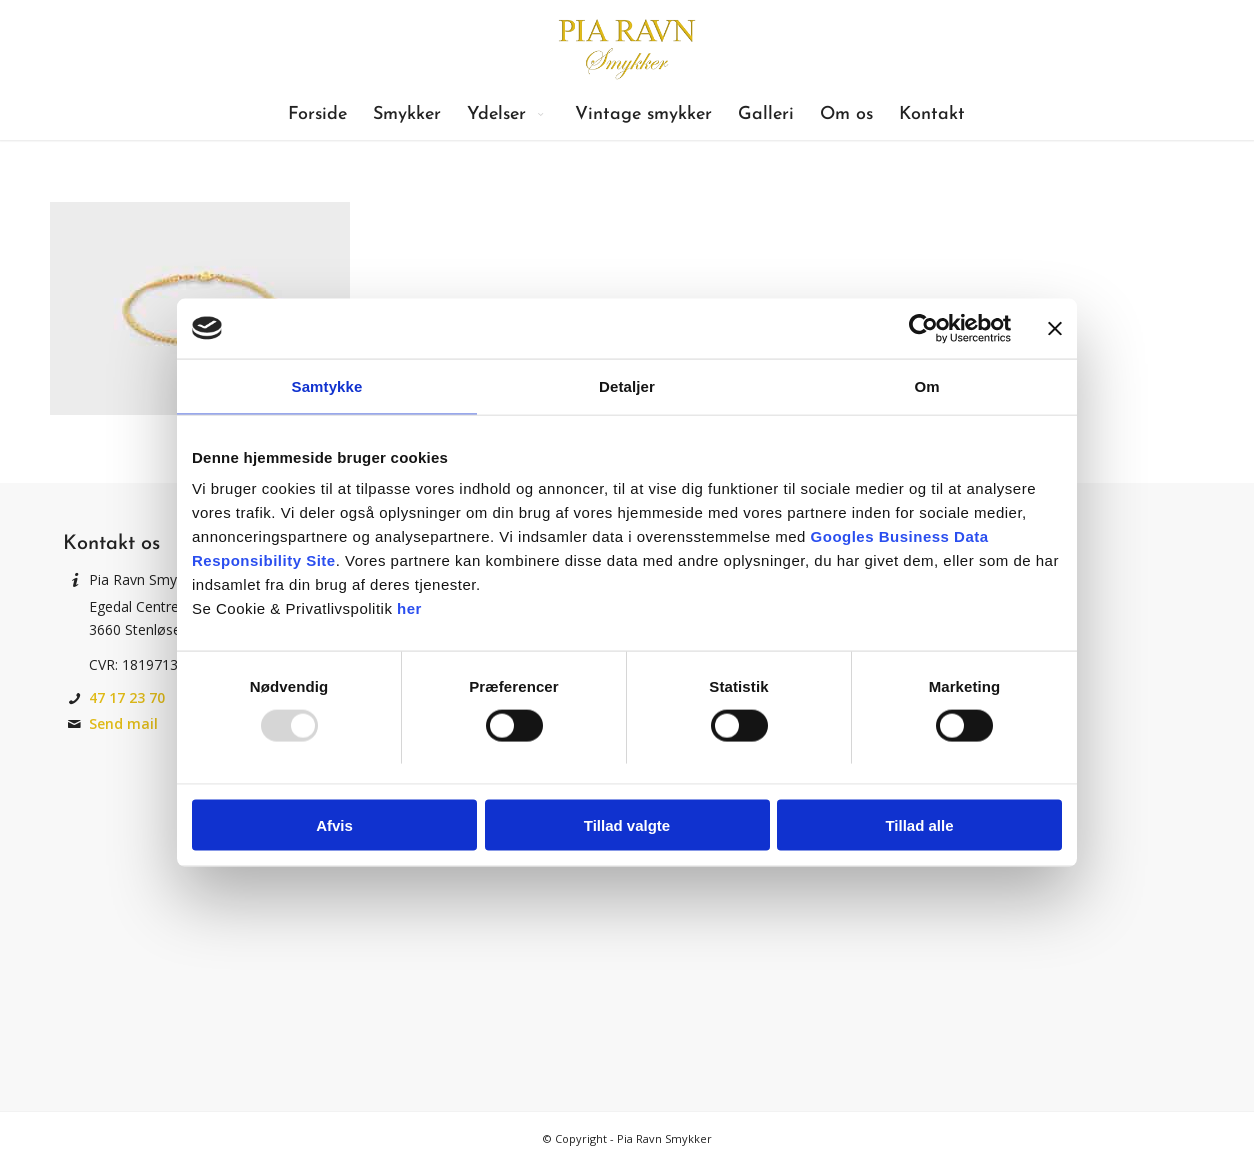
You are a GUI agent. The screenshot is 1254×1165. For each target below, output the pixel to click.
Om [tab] (926, 385)
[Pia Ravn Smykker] (626, 45)
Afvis (334, 825)
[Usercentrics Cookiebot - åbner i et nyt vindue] (923, 328)
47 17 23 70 (127, 697)
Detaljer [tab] (627, 385)
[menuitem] (317, 115)
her (409, 608)
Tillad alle (919, 825)
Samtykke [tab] (327, 385)
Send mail (123, 723)
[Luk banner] (1055, 328)
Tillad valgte (627, 825)
